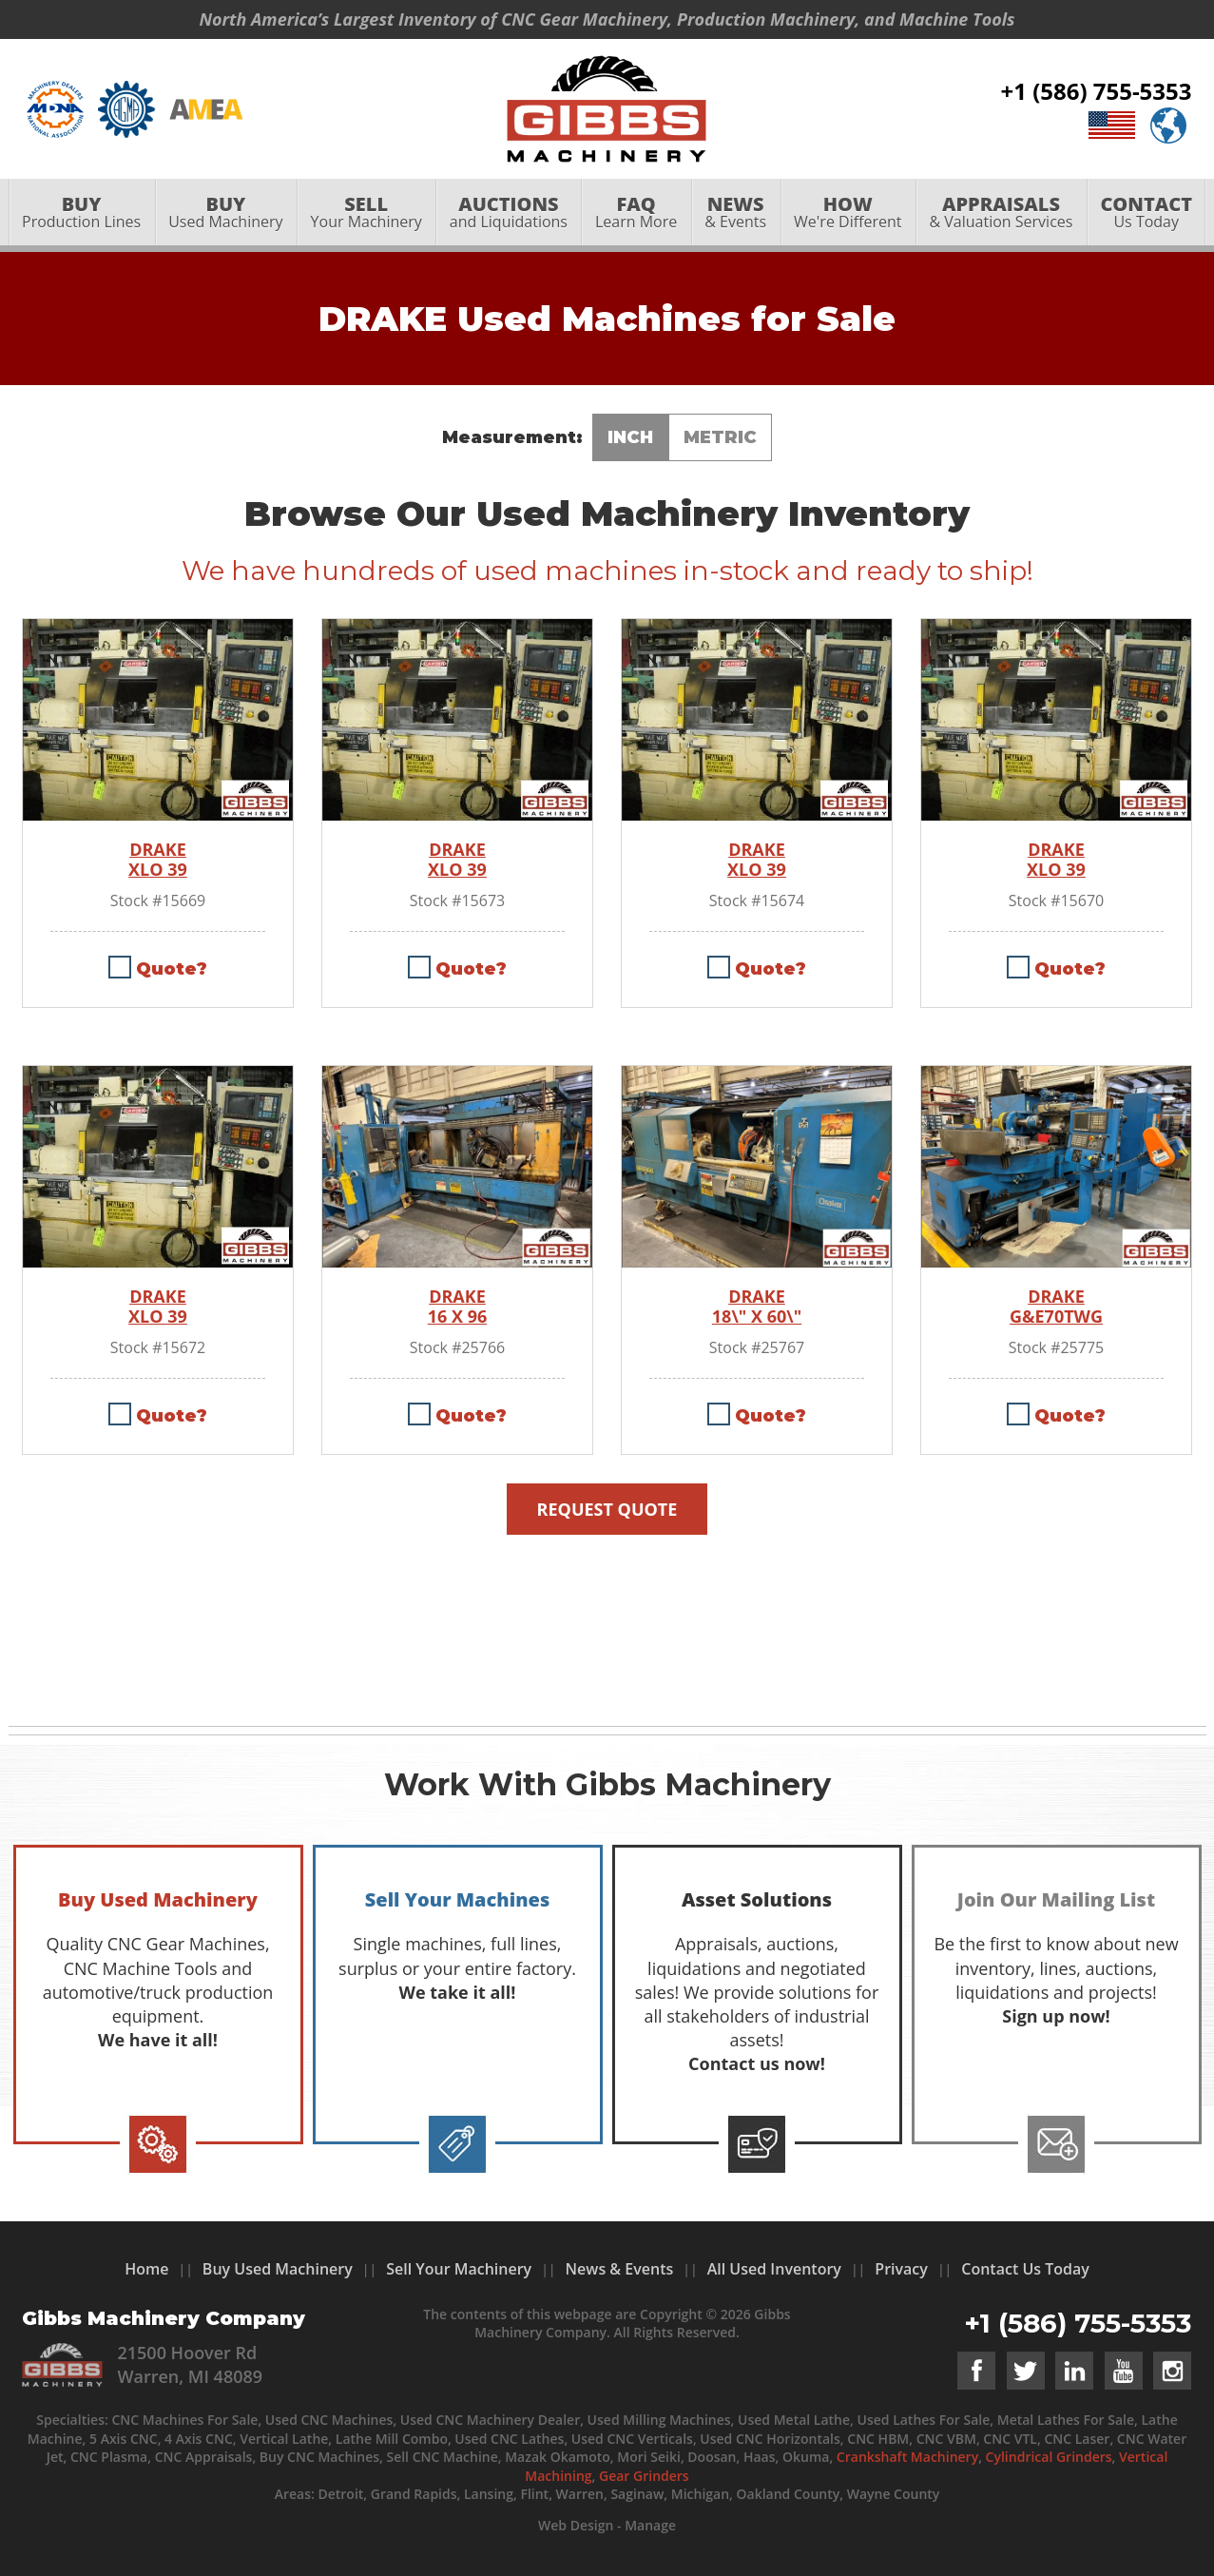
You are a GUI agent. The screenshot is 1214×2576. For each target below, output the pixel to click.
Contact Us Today (1025, 2268)
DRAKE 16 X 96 (458, 1307)
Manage (650, 2525)
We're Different (848, 215)
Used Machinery (225, 215)
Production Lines (81, 215)
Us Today (1146, 215)
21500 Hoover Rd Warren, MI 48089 (189, 2364)
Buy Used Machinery (277, 2268)
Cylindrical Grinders (1049, 2457)
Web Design (575, 2525)
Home (146, 2268)
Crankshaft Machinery (907, 2457)
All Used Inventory (774, 2268)
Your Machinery (366, 215)
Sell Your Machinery (458, 2268)
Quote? (171, 969)
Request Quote (607, 1509)
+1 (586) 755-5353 (1095, 92)
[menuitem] (82, 216)
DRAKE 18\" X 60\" (756, 1307)
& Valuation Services (1001, 215)
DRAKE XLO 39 (157, 860)
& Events (736, 215)
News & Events (620, 2268)
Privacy (901, 2268)
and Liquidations (508, 215)
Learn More (635, 215)
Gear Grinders (644, 2476)
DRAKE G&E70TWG (1056, 1307)
